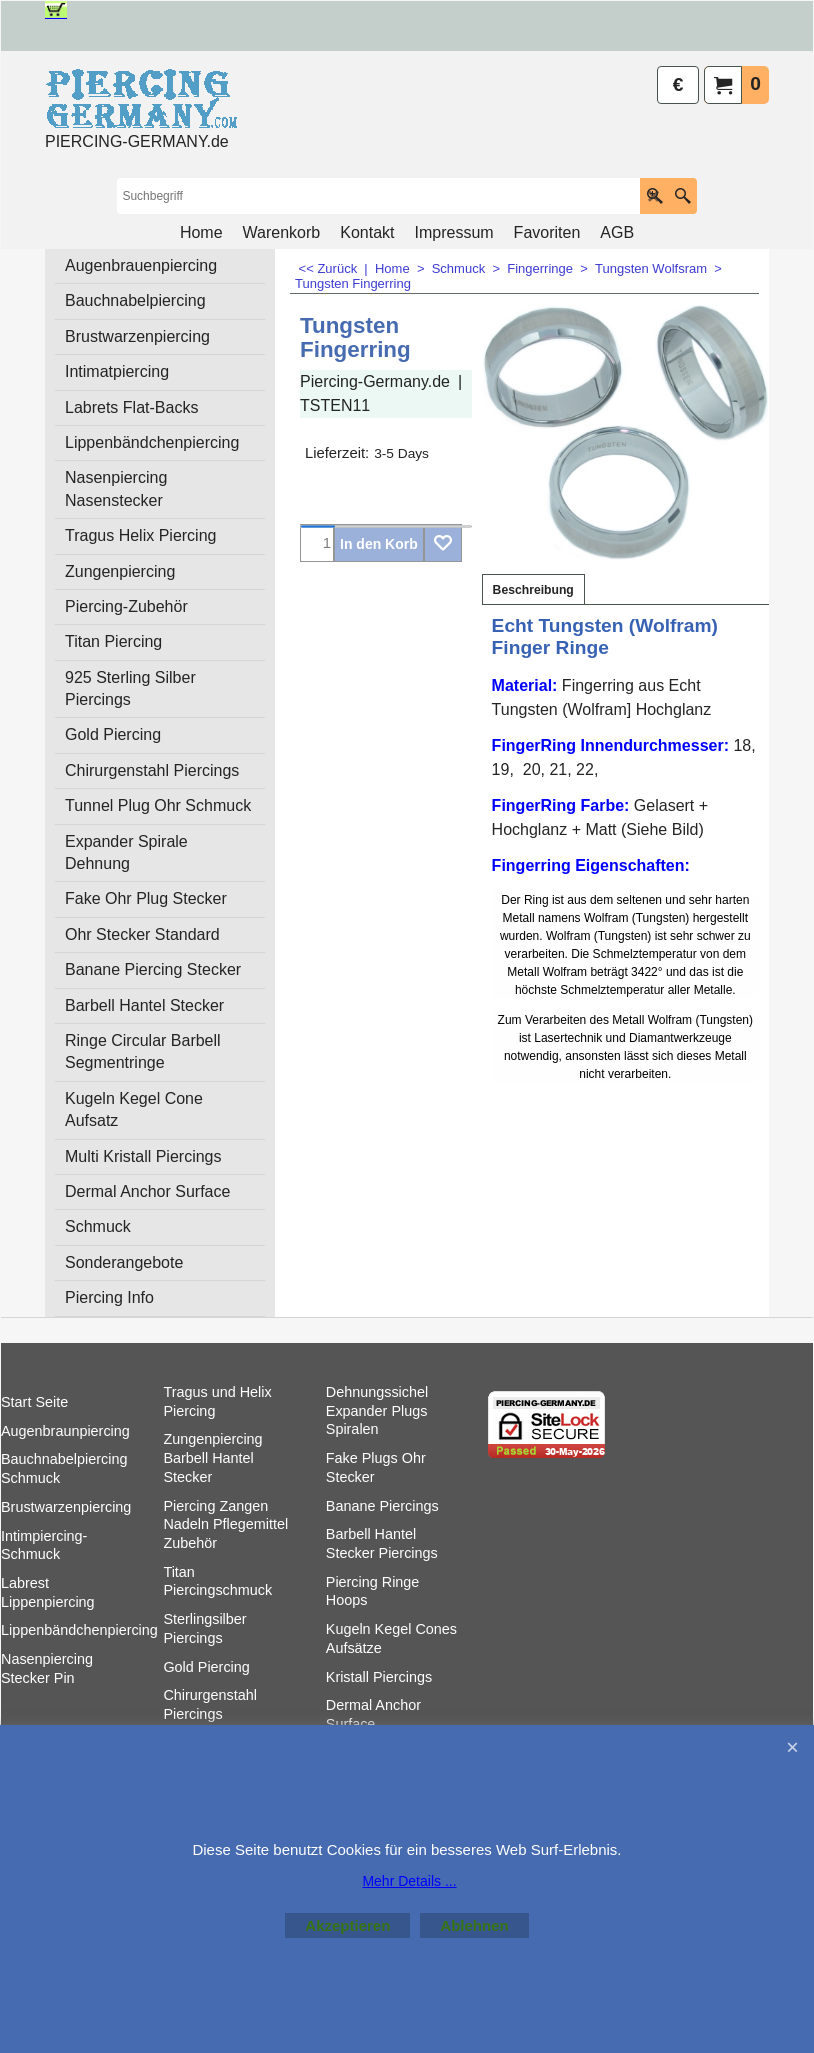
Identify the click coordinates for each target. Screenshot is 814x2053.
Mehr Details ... (409, 1881)
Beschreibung (533, 693)
